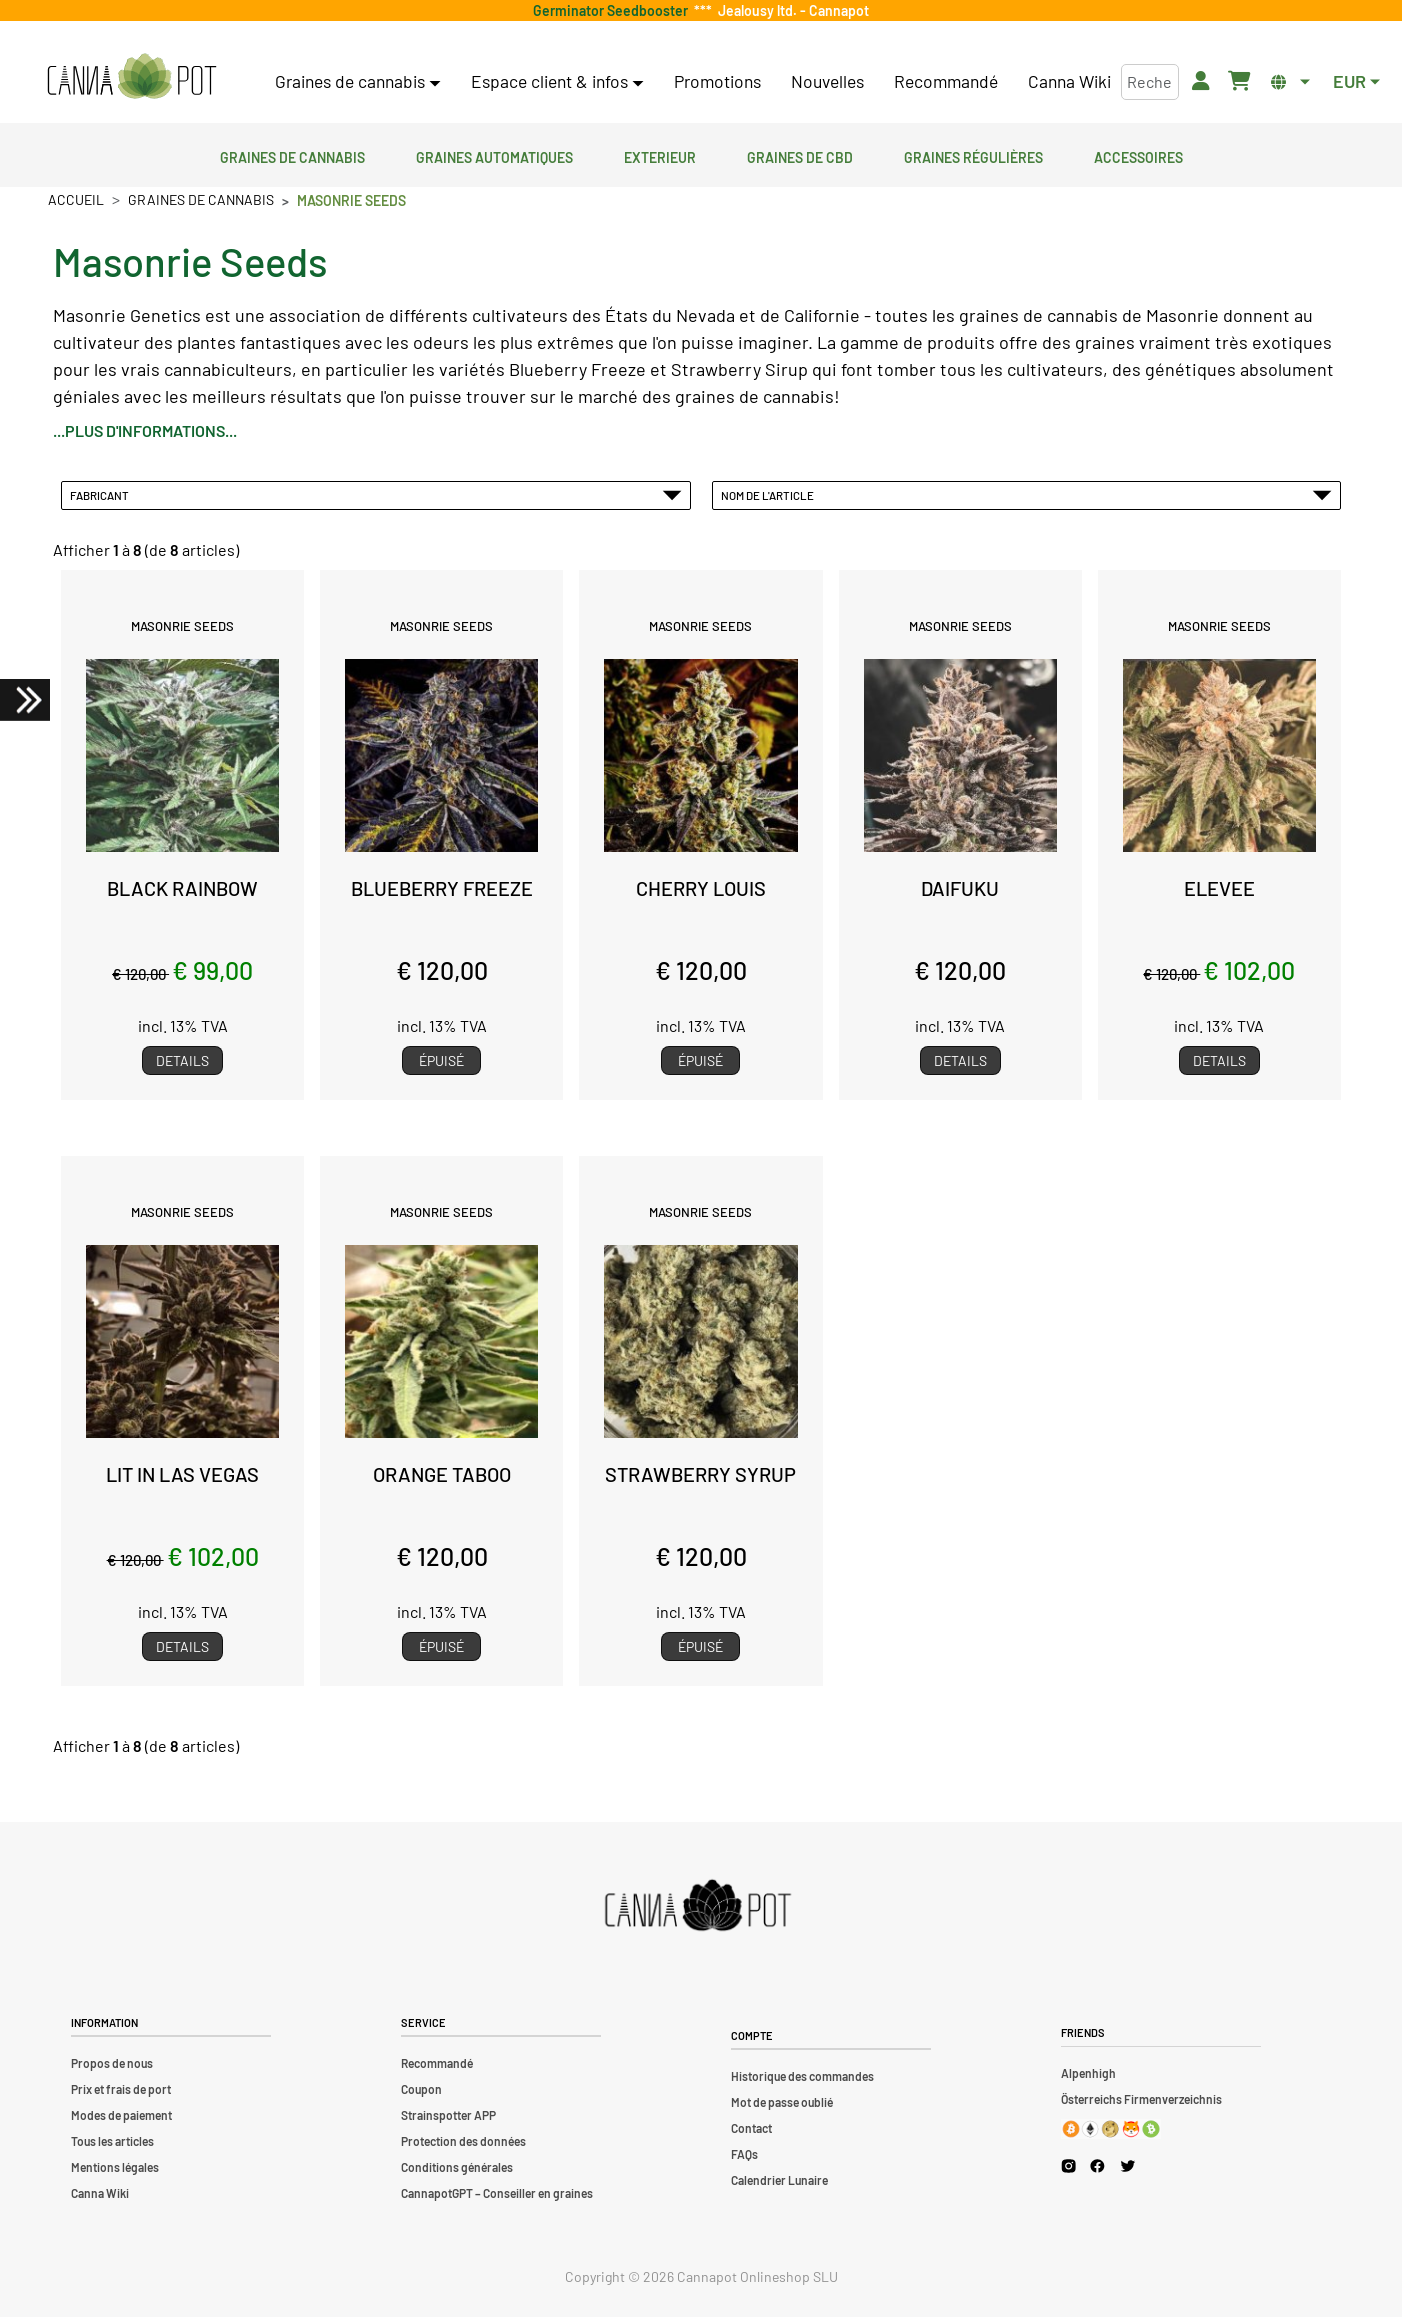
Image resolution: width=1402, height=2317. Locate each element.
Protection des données (463, 2141)
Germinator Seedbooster (613, 10)
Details (182, 1060)
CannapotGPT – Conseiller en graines (497, 2193)
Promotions (717, 81)
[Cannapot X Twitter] (1128, 2165)
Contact (751, 2128)
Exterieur (660, 155)
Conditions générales (457, 2167)
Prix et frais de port (121, 2089)
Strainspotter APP (448, 2115)
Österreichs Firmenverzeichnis (1141, 2099)
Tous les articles (112, 2141)
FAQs (744, 2154)
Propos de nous (112, 2063)
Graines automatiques (494, 155)
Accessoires (1138, 155)
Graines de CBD (800, 155)
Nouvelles (827, 81)
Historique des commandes (802, 2076)
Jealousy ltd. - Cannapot (790, 10)
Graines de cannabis (292, 155)
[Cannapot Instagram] (1068, 2165)
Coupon (421, 2089)
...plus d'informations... (145, 430)
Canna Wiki (1069, 81)
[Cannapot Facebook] (1097, 2165)
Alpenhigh (1088, 2073)
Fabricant (376, 495)
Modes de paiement (121, 2115)
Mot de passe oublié (782, 2102)
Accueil (76, 199)
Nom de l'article (1027, 495)
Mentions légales (115, 2167)
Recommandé (946, 81)
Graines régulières (973, 155)
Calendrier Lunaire (779, 2180)
